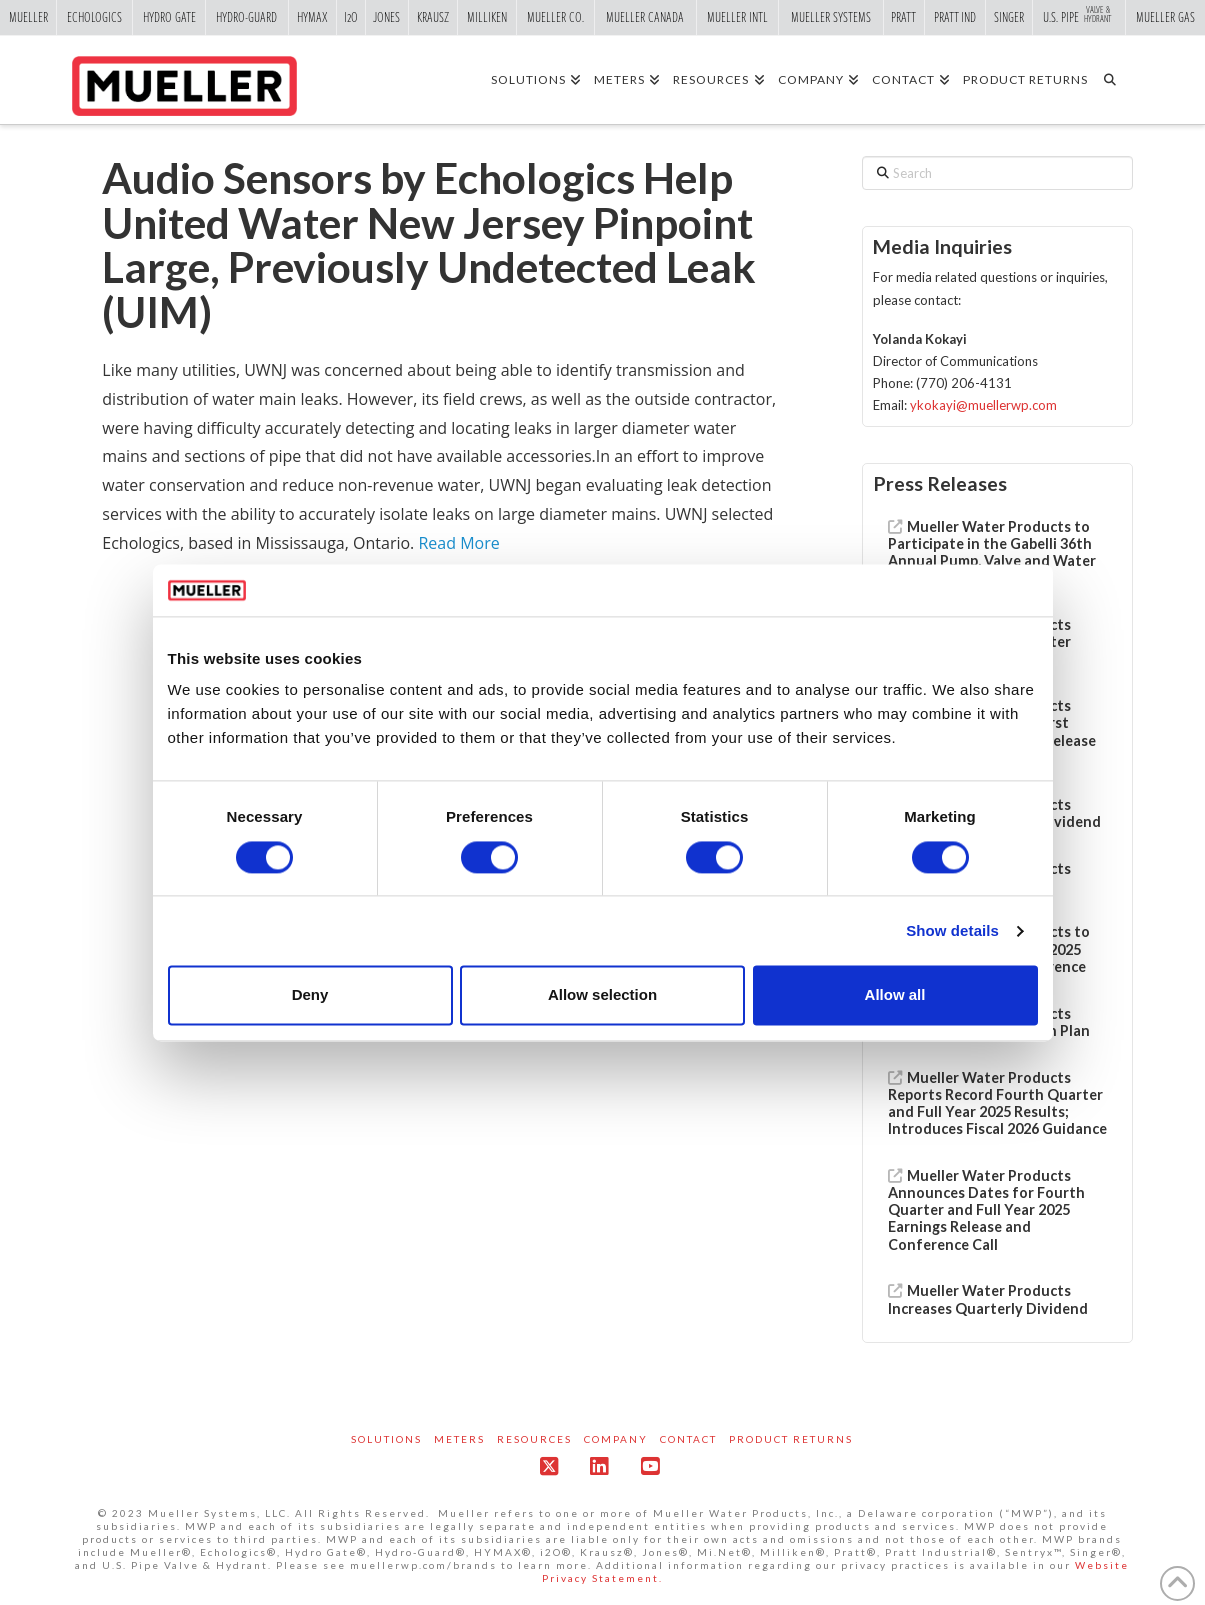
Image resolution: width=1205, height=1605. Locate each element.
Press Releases (940, 483)
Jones (386, 17)
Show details (952, 930)
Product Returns (791, 1439)
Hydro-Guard (246, 17)
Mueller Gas (1165, 17)
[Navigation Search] (1116, 79)
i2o (351, 17)
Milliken (487, 17)
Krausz (433, 17)
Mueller (28, 17)
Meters (459, 1439)
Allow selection (602, 995)
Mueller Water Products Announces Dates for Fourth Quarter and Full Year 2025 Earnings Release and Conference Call (986, 1210)
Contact (688, 1439)
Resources (534, 1439)
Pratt (903, 17)
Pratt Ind (955, 17)
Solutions (386, 1439)
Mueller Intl (737, 17)
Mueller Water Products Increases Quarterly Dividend (988, 1299)
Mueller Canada (645, 17)
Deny (310, 995)
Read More (458, 543)
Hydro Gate (169, 17)
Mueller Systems (831, 17)
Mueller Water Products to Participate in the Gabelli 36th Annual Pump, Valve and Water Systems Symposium (992, 552)
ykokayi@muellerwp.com (983, 405)
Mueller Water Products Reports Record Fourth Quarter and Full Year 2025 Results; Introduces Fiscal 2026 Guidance (997, 1103)
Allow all (895, 995)
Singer (1009, 17)
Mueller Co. (555, 17)
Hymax (312, 17)
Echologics (94, 17)
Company (616, 1439)
